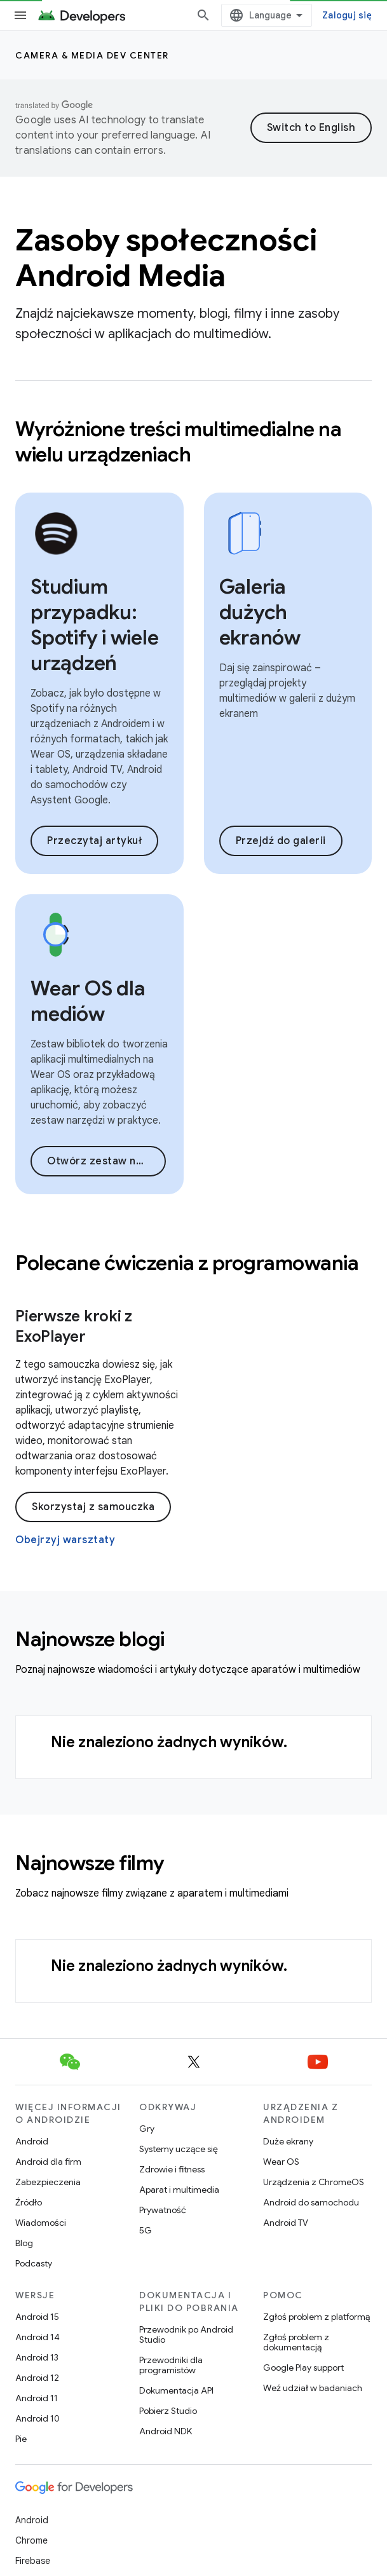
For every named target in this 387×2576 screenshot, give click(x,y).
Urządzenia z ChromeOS (313, 2182)
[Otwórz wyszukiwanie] (203, 15)
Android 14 (37, 2337)
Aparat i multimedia (179, 2189)
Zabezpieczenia (48, 2182)
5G (145, 2230)
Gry (146, 2128)
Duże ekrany (288, 2141)
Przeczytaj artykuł (94, 841)
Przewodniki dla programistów (171, 2365)
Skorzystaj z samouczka (93, 1507)
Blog (24, 2243)
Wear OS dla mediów (88, 1001)
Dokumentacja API (176, 2390)
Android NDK (165, 2431)
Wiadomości (40, 2222)
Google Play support (303, 2367)
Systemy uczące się (178, 2149)
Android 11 (36, 2398)
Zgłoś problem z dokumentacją (296, 2342)
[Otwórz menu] (20, 15)
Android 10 (37, 2418)
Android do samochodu (311, 2202)
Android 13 (36, 2357)
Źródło (28, 2202)
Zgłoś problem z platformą (316, 2316)
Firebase (32, 2560)
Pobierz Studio (168, 2410)
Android (31, 2141)
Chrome (31, 2540)
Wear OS (281, 2161)
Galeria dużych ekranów (260, 612)
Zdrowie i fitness (172, 2169)
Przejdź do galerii (281, 841)
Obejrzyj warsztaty (65, 1540)
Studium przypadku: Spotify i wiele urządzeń (94, 625)
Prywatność (162, 2210)
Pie (21, 2438)
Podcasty (33, 2263)
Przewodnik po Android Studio (186, 2334)
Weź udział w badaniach (312, 2388)
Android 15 (37, 2316)
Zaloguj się (347, 15)
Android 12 (37, 2377)
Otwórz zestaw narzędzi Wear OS (106, 1161)
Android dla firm (48, 2161)
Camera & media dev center (92, 55)
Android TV (285, 2222)
